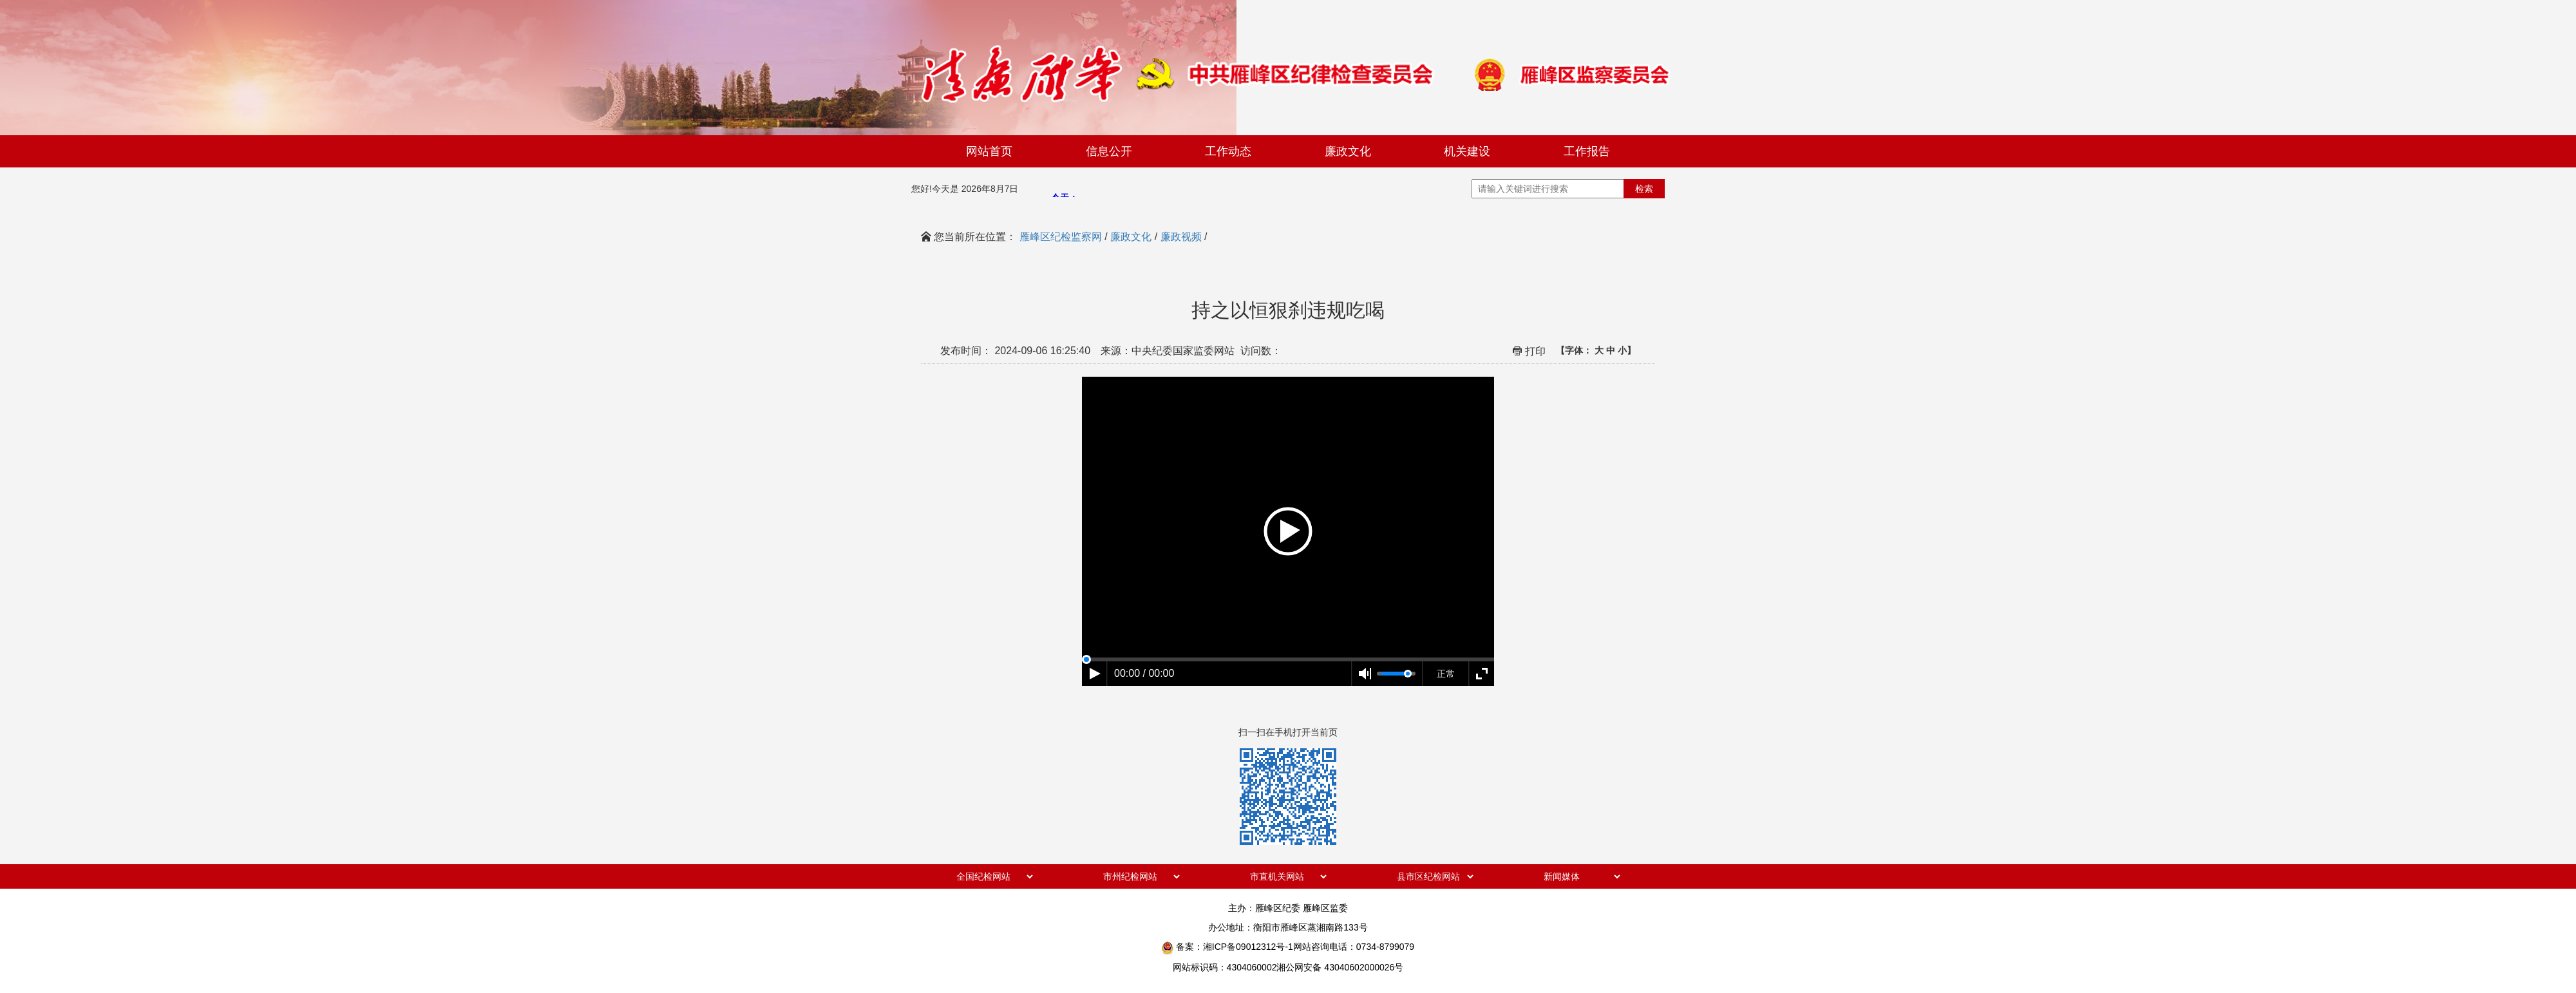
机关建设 (1467, 151)
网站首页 (989, 151)
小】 (1627, 350)
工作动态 (1228, 151)
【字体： (1596, 350)
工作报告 (1587, 151)
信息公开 (1109, 151)
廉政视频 (1181, 236)
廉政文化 (1348, 151)
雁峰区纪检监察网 (1060, 236)
